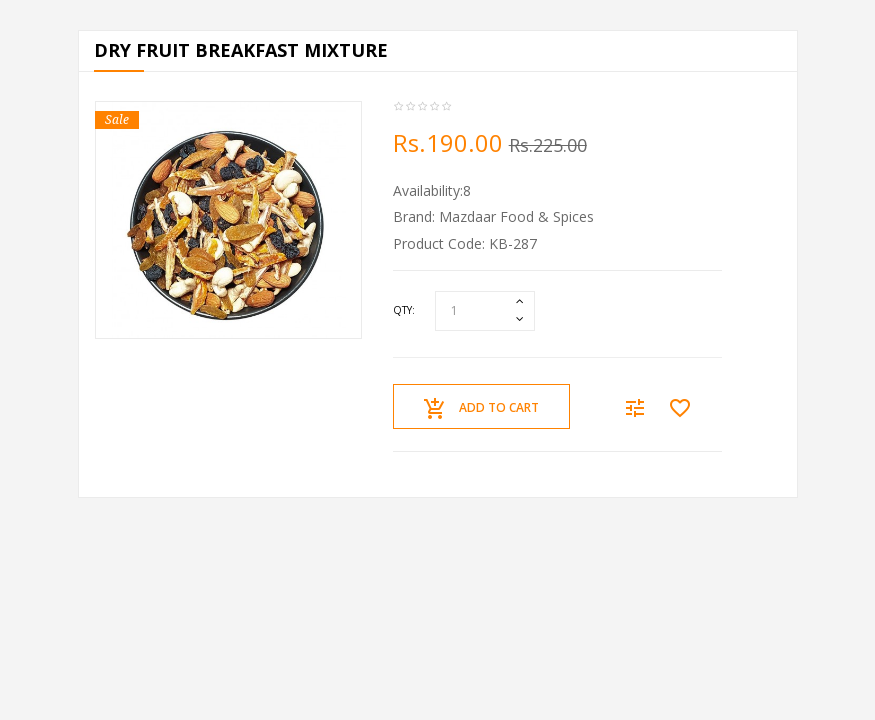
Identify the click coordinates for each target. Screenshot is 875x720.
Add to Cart (481, 409)
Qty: (404, 310)
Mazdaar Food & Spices (516, 216)
